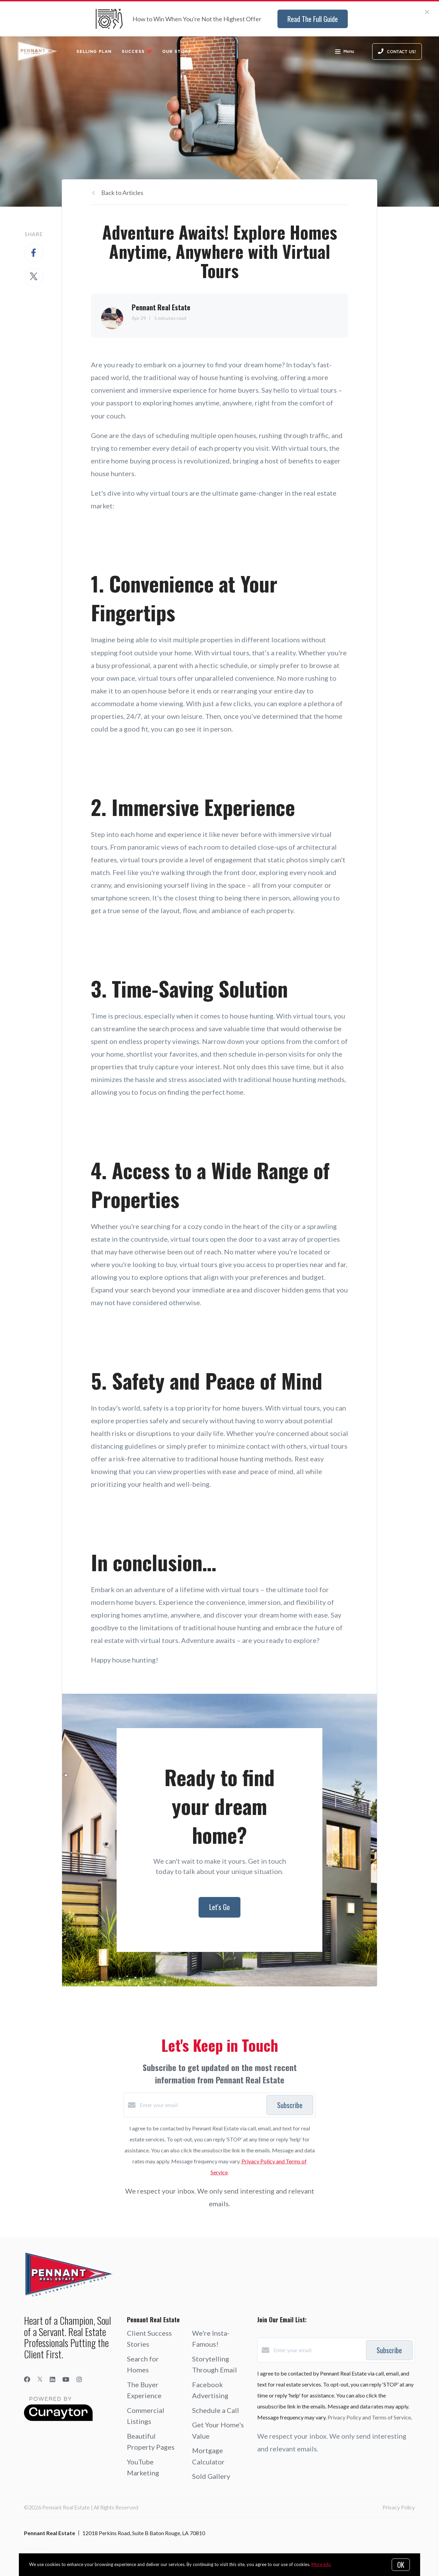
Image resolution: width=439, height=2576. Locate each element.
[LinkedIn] (52, 2379)
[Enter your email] (201, 2105)
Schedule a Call (215, 2410)
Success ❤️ (137, 51)
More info (321, 2564)
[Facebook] (27, 2379)
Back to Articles (122, 192)
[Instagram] (79, 2379)
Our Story (177, 51)
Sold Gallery (211, 2476)
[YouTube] (65, 2379)
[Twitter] (40, 2379)
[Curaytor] (58, 2419)
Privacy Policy (398, 2507)
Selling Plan (93, 51)
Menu (344, 52)
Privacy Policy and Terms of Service (369, 2417)
